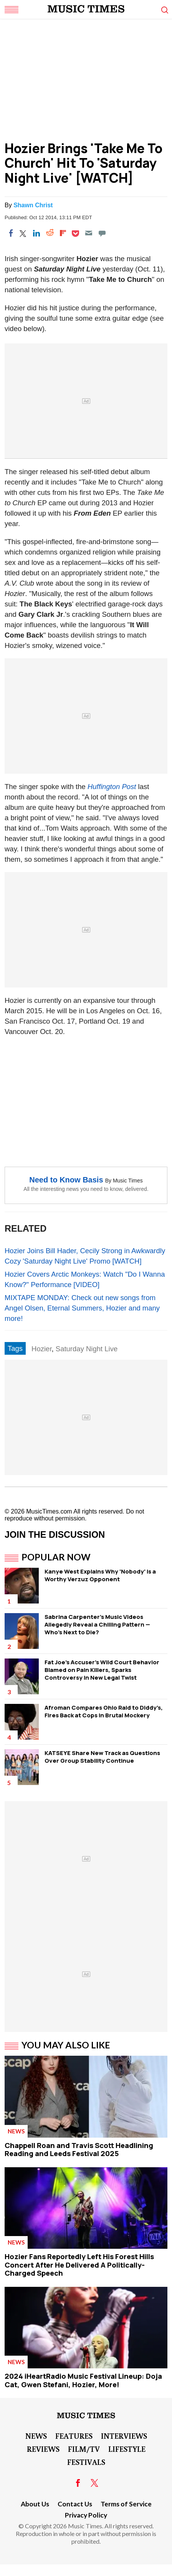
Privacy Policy (86, 2515)
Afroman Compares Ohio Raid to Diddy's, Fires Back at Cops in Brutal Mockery (104, 1711)
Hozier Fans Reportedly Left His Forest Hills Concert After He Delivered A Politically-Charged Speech (79, 2264)
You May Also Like (66, 2045)
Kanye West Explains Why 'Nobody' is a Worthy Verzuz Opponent (100, 1575)
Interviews (124, 2436)
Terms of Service (126, 2504)
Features (74, 2436)
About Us (35, 2504)
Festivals (86, 2462)
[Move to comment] (102, 233)
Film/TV (84, 2449)
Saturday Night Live (86, 1349)
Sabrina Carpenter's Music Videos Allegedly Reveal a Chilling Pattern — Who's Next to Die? (97, 1624)
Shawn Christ (33, 205)
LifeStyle (127, 2449)
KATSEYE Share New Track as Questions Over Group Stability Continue (102, 1757)
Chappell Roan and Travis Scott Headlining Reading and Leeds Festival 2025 (79, 2149)
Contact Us (75, 2504)
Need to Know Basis (66, 1180)
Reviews (43, 2449)
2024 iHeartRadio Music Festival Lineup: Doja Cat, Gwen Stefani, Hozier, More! (83, 2380)
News (16, 2131)
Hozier (41, 1349)
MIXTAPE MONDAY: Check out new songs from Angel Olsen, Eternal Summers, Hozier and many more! (82, 1308)
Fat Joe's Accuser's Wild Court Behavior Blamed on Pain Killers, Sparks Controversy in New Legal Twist (102, 1670)
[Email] (89, 233)
